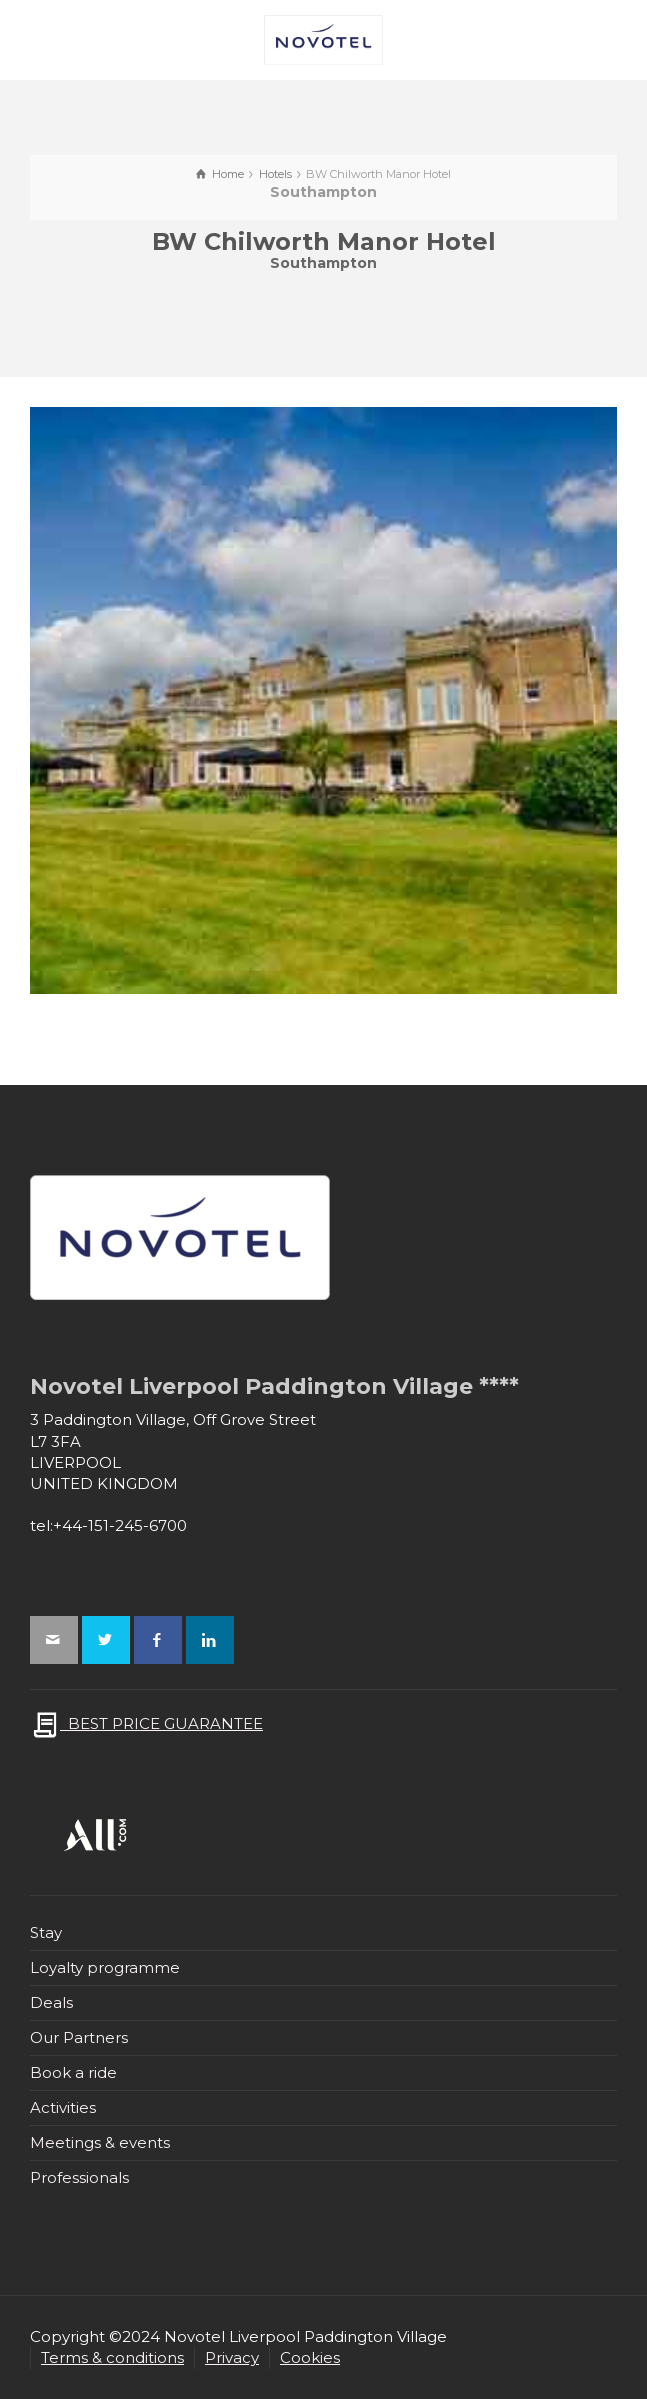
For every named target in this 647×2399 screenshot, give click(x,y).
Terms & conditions (112, 2357)
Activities (63, 2107)
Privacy (232, 2357)
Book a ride (73, 2072)
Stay (46, 1932)
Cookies (310, 2357)
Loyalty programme (105, 1967)
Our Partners (79, 2037)
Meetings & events (100, 2142)
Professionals (79, 2177)
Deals (51, 2002)
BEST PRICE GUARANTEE (146, 1723)
